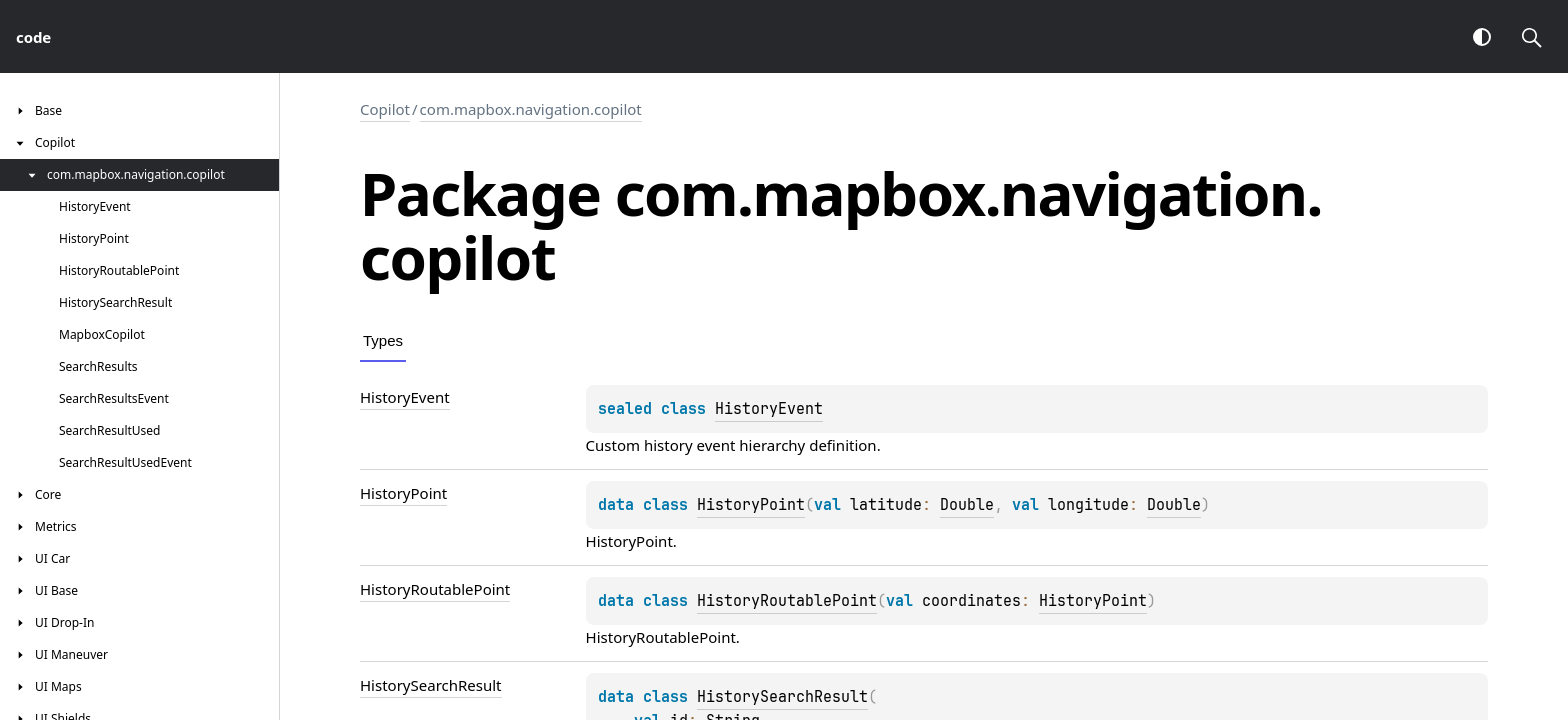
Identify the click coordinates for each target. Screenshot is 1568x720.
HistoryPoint (751, 505)
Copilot (385, 109)
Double (967, 505)
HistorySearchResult (782, 697)
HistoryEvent (769, 409)
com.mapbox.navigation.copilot (531, 109)
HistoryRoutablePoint (787, 601)
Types (383, 340)
